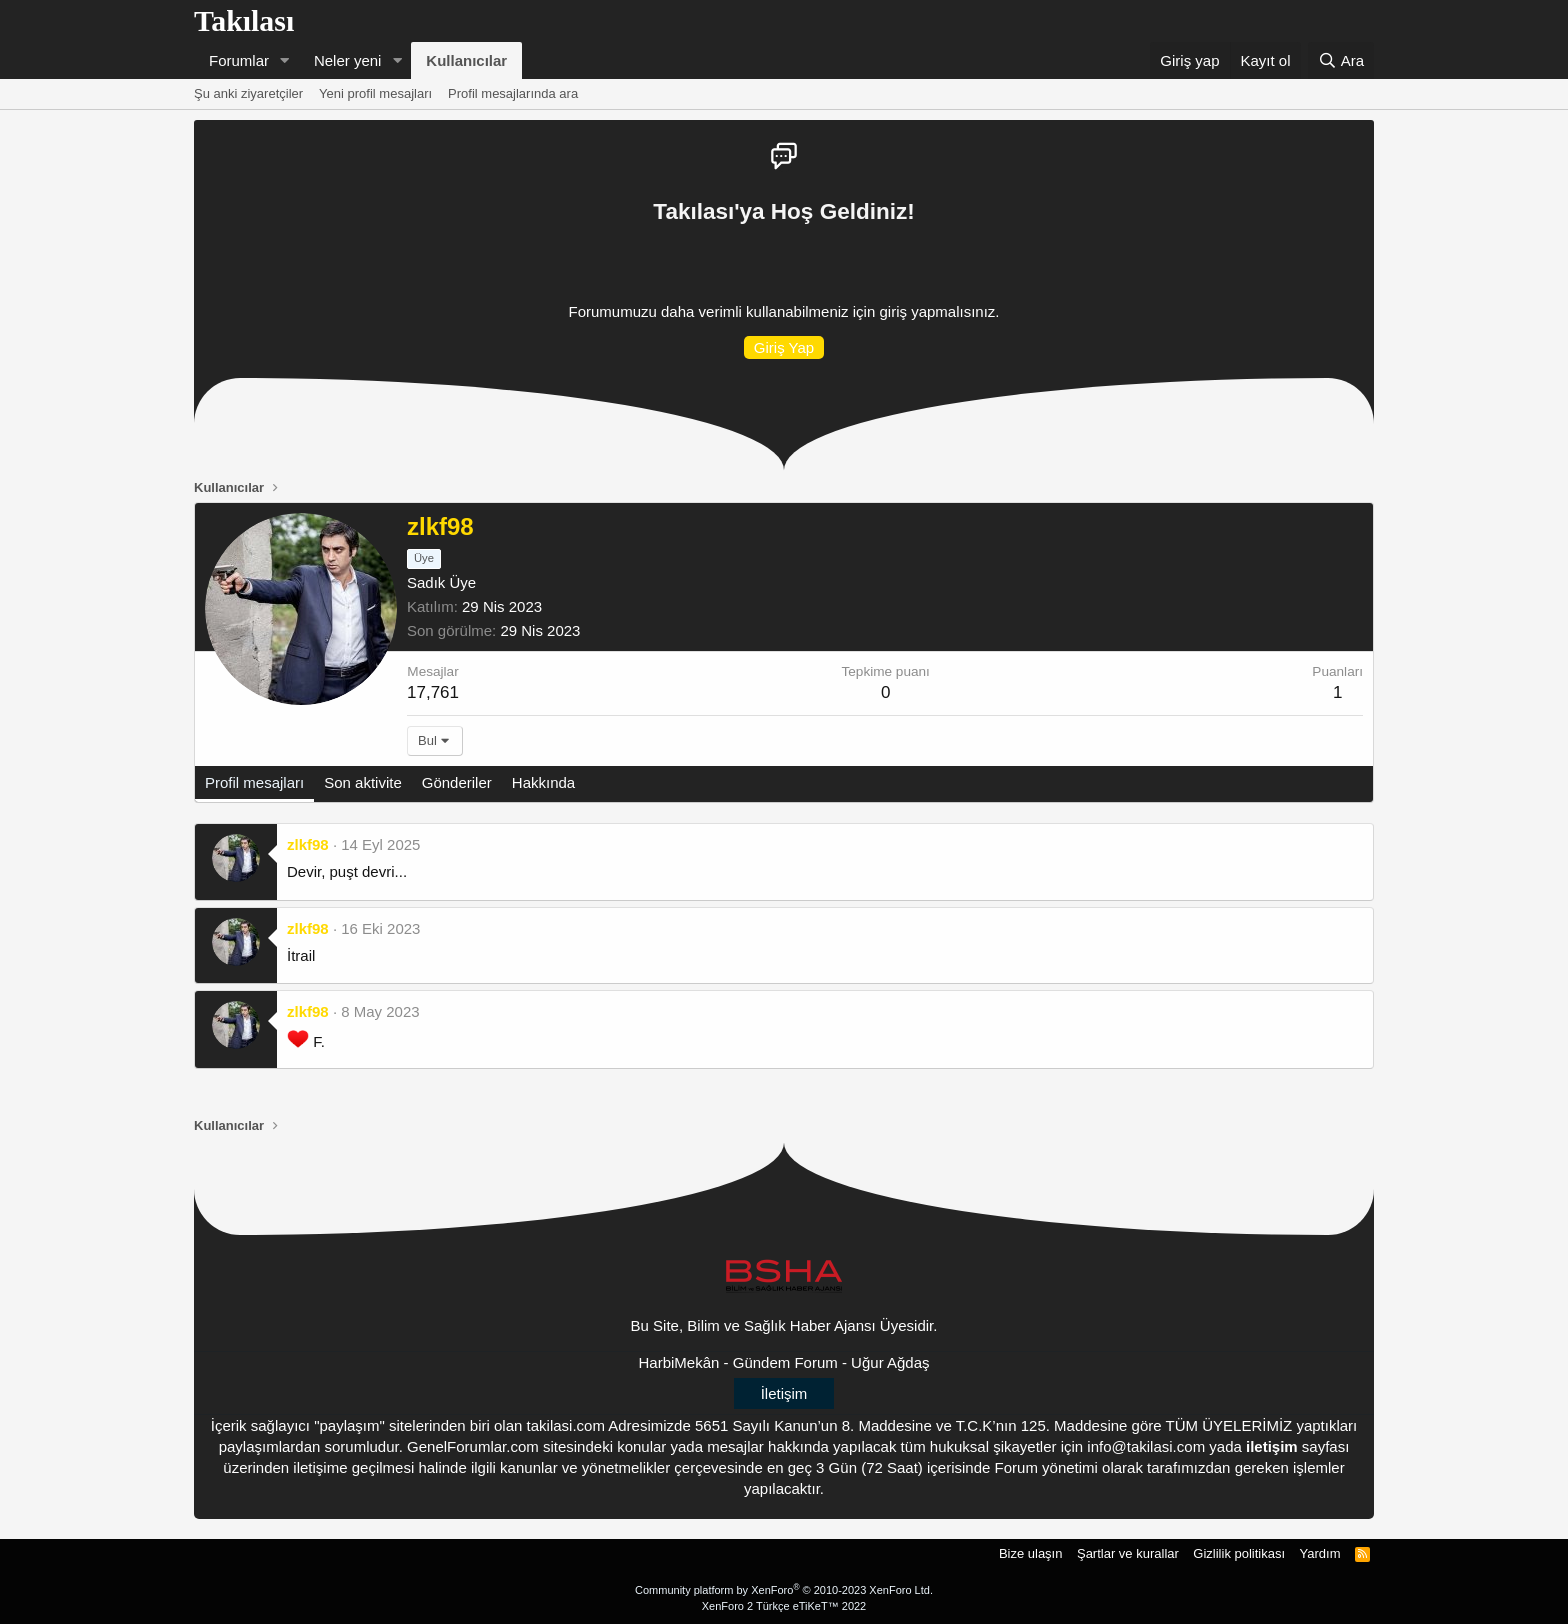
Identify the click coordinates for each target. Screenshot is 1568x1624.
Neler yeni (348, 60)
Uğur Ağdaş (890, 1362)
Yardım (1320, 1553)
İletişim (784, 1393)
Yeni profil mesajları (375, 93)
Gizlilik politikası (1239, 1553)
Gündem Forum (785, 1362)
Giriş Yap (784, 347)
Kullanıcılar (466, 60)
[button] (285, 60)
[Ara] (1341, 60)
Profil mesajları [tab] (254, 782)
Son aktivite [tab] (363, 782)
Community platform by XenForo (784, 1590)
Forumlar (239, 60)
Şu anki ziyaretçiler (248, 93)
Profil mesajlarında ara (513, 93)
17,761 (433, 692)
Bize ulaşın (1031, 1553)
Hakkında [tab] (543, 782)
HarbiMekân (679, 1362)
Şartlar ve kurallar (1128, 1553)
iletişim (1272, 1446)
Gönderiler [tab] (457, 782)
